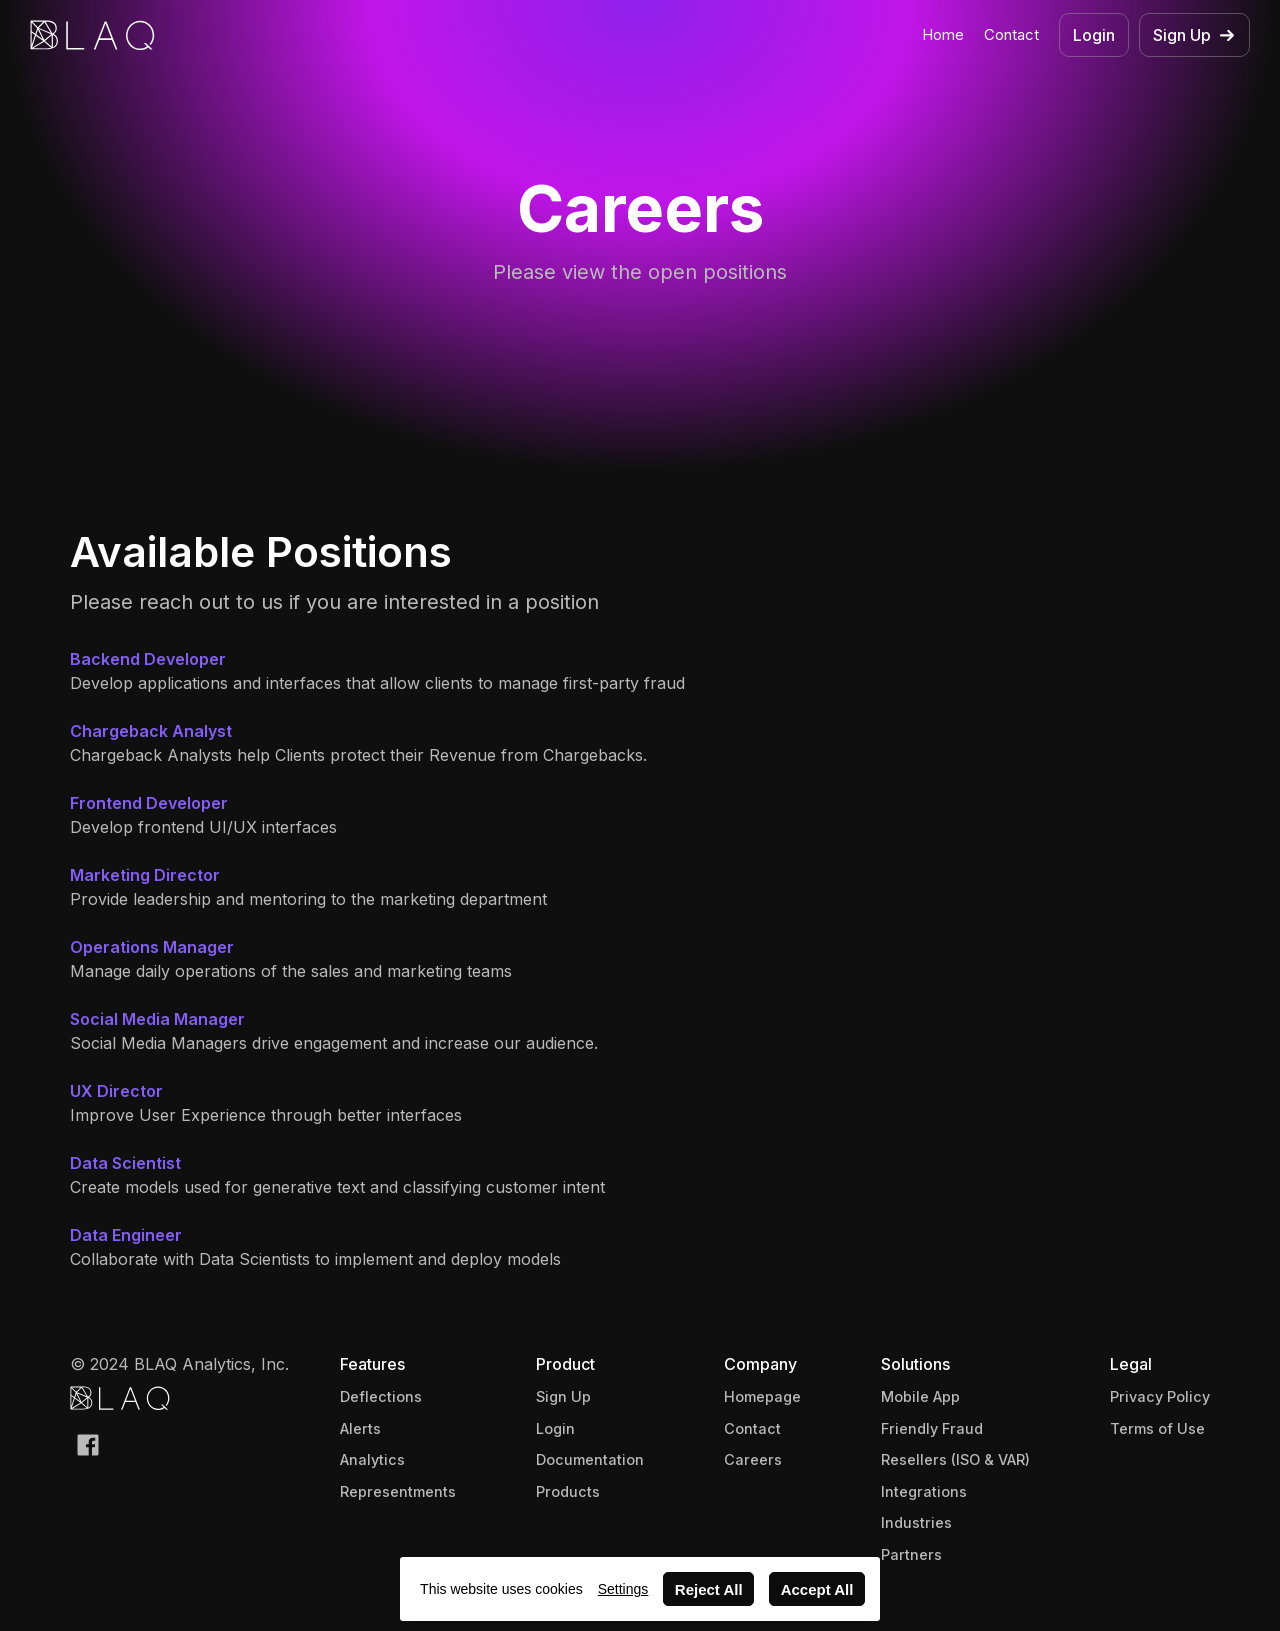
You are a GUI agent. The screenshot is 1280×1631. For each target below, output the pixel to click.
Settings (623, 1589)
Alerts (360, 1428)
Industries (916, 1522)
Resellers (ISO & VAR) (955, 1459)
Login (555, 1428)
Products (568, 1491)
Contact (1011, 34)
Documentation (590, 1459)
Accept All (817, 1589)
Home (943, 34)
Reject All (709, 1589)
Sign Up (563, 1396)
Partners (911, 1554)
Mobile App (920, 1396)
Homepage (762, 1396)
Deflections (381, 1396)
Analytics (372, 1459)
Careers (753, 1459)
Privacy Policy (1160, 1396)
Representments (398, 1491)
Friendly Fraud (932, 1428)
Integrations (924, 1491)
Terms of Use (1157, 1428)
